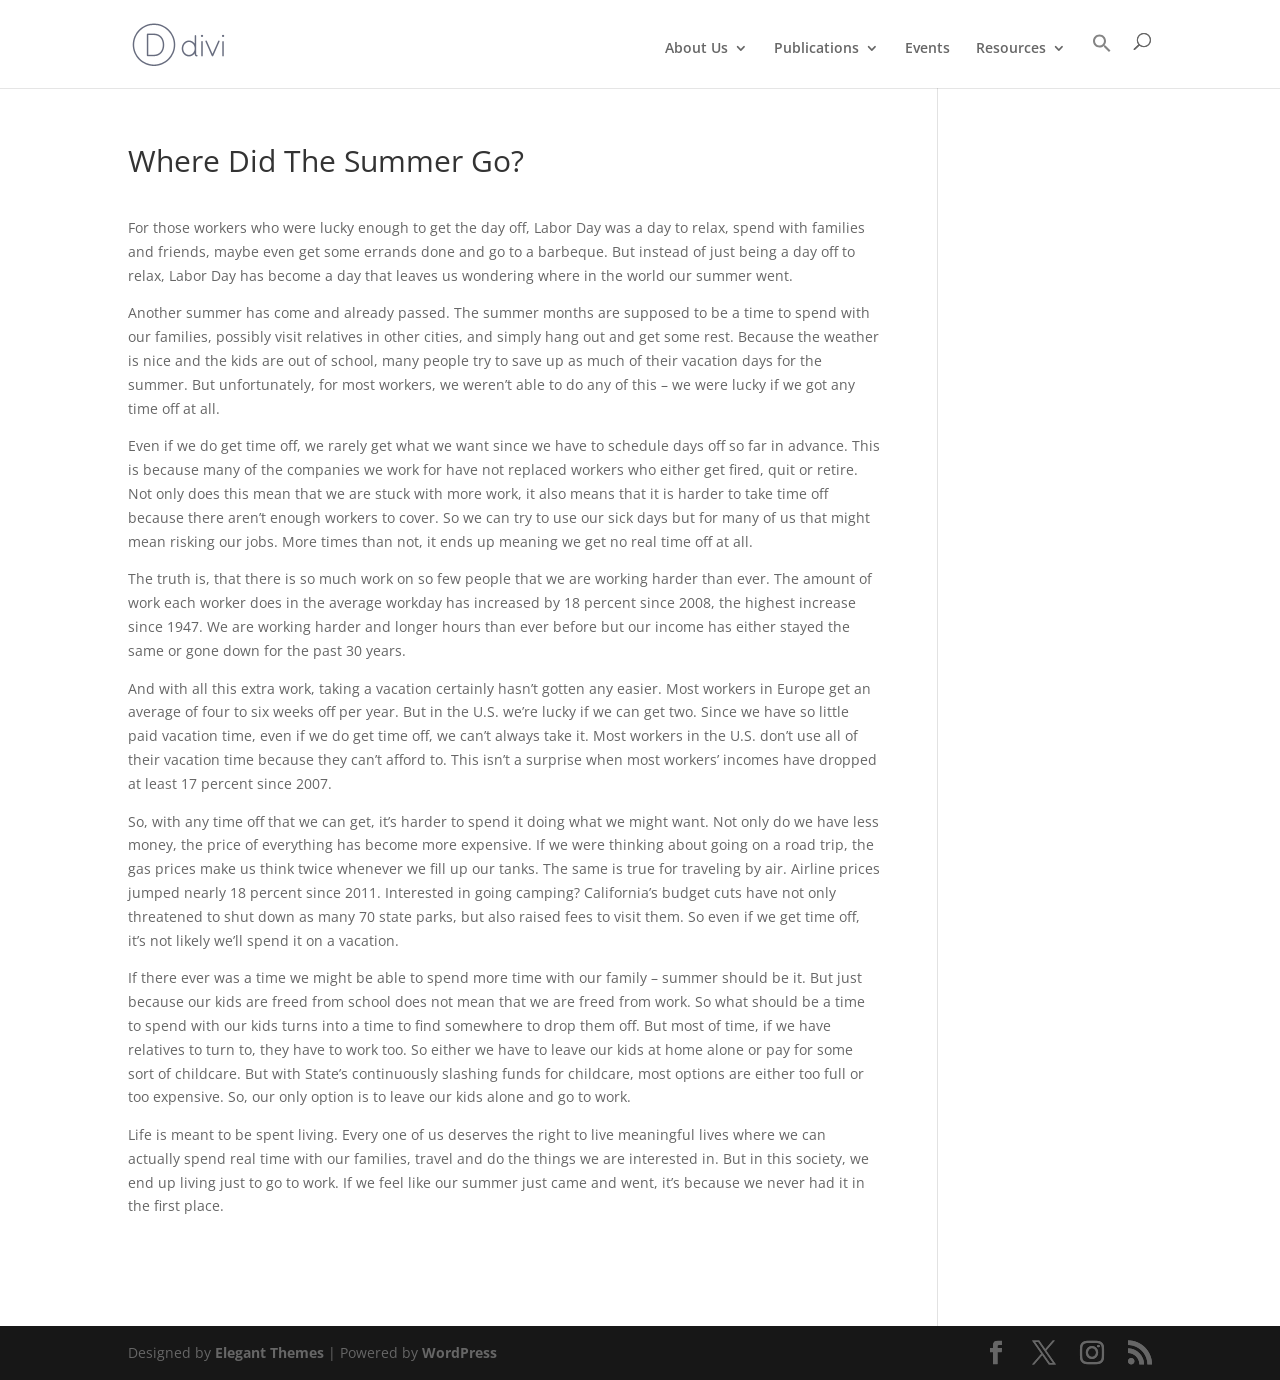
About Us (696, 49)
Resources (1011, 49)
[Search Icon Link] (1102, 60)
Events (927, 49)
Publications (816, 49)
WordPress (459, 1352)
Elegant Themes (269, 1352)
